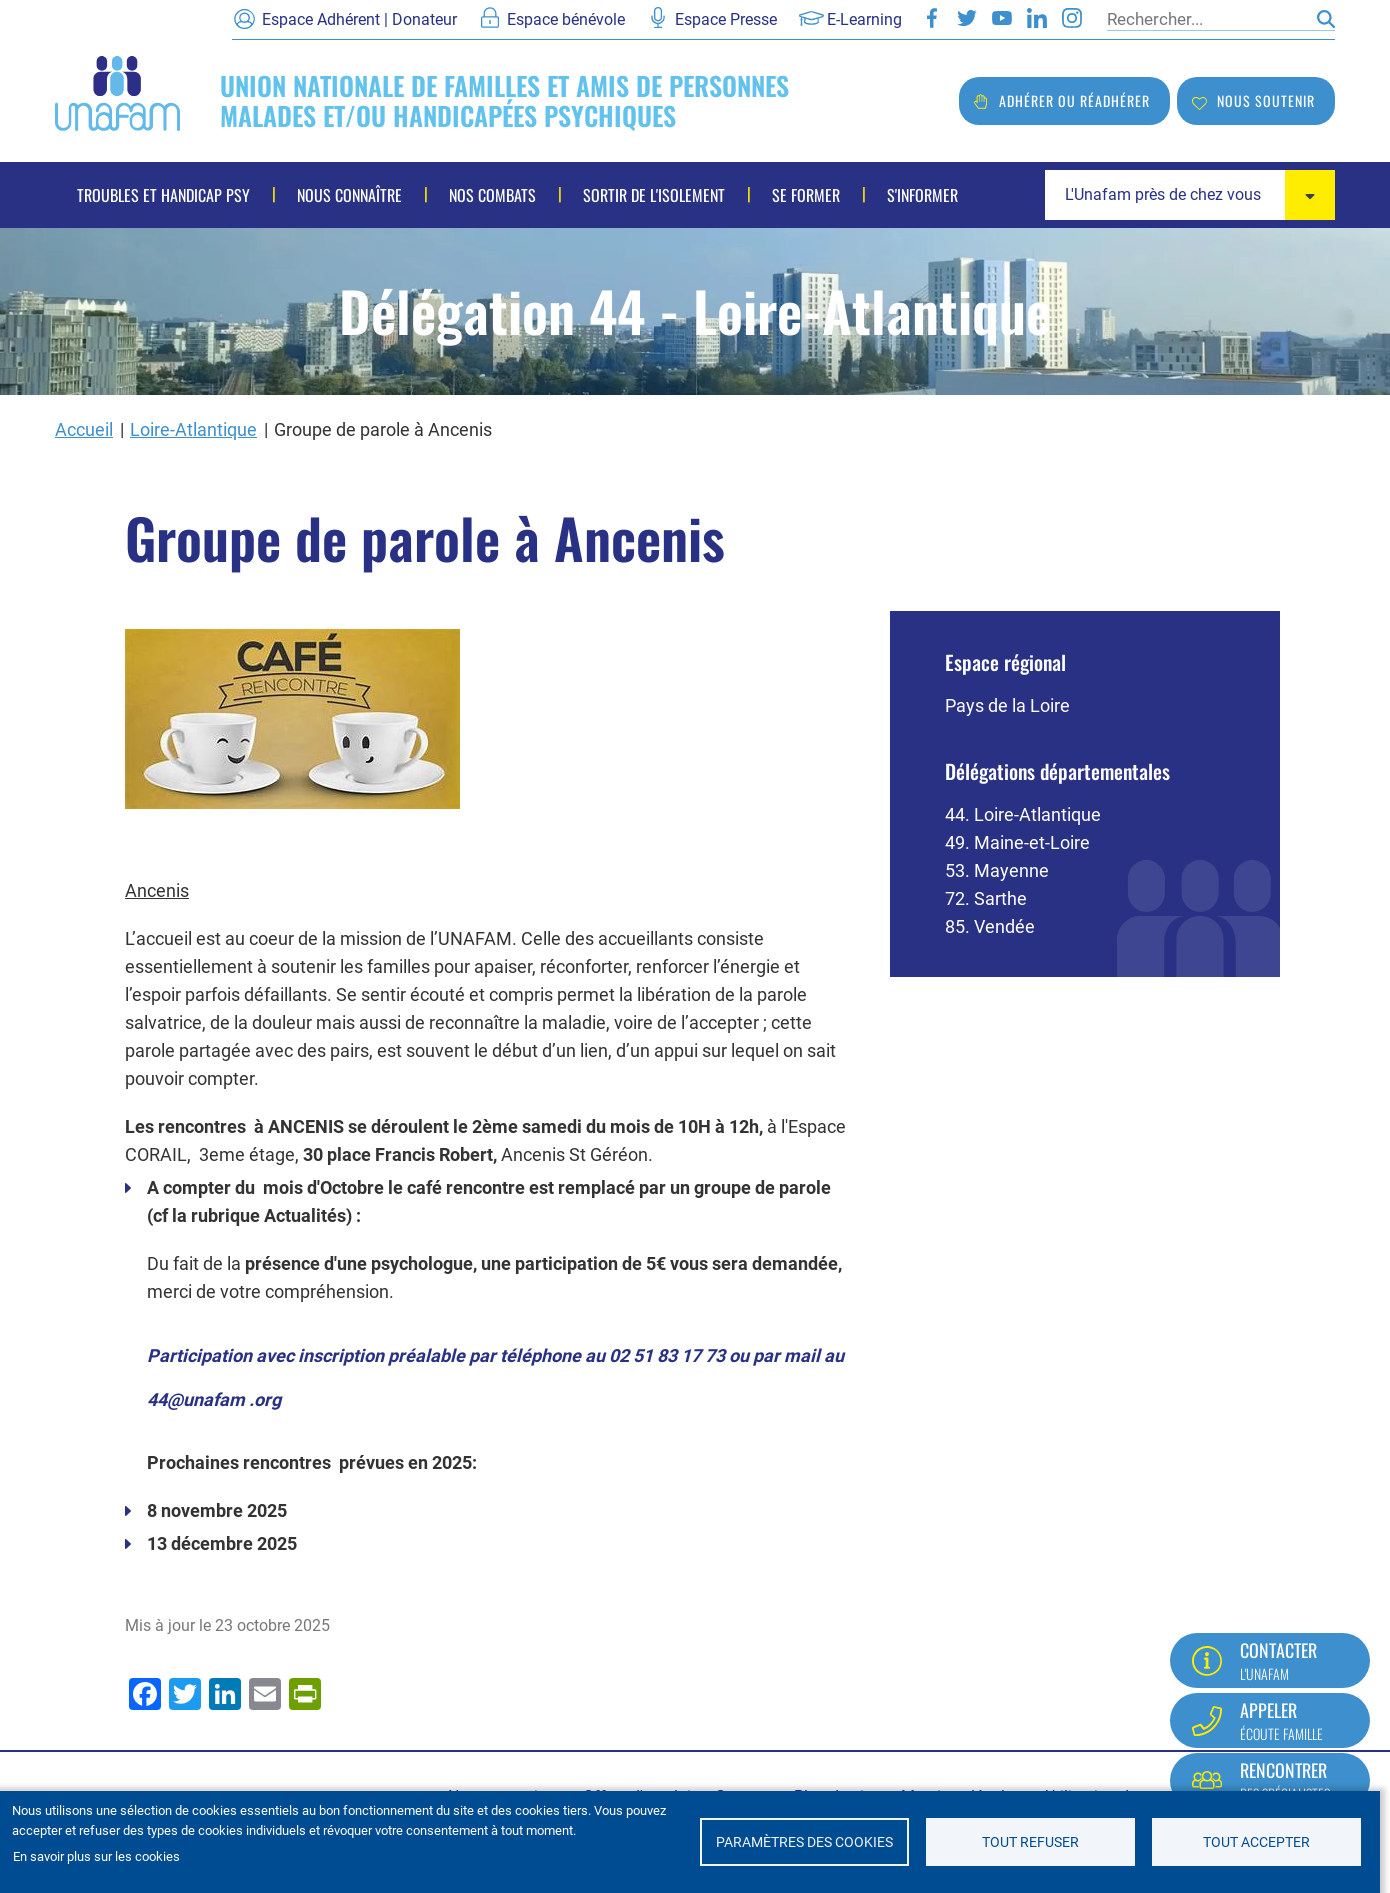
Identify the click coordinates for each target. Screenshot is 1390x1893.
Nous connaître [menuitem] (349, 195)
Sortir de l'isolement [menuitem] (654, 195)
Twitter (967, 18)
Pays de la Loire (1007, 705)
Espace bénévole (566, 19)
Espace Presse (726, 19)
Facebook (932, 18)
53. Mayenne (997, 870)
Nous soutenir (1266, 100)
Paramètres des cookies (804, 1842)
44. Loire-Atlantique (1023, 814)
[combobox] (1190, 195)
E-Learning (864, 19)
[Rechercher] (1207, 19)
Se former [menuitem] (806, 195)
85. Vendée (990, 926)
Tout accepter (1256, 1842)
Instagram (1072, 18)
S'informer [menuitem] (922, 195)
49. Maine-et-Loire (1017, 842)
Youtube (1002, 18)
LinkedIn (1037, 18)
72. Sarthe (986, 898)
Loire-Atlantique (193, 429)
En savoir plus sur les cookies (96, 1856)
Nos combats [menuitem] (492, 195)
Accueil (84, 429)
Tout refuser (1030, 1842)
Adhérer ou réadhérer (1074, 100)
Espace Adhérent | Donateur (359, 19)
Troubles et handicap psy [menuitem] (163, 195)
